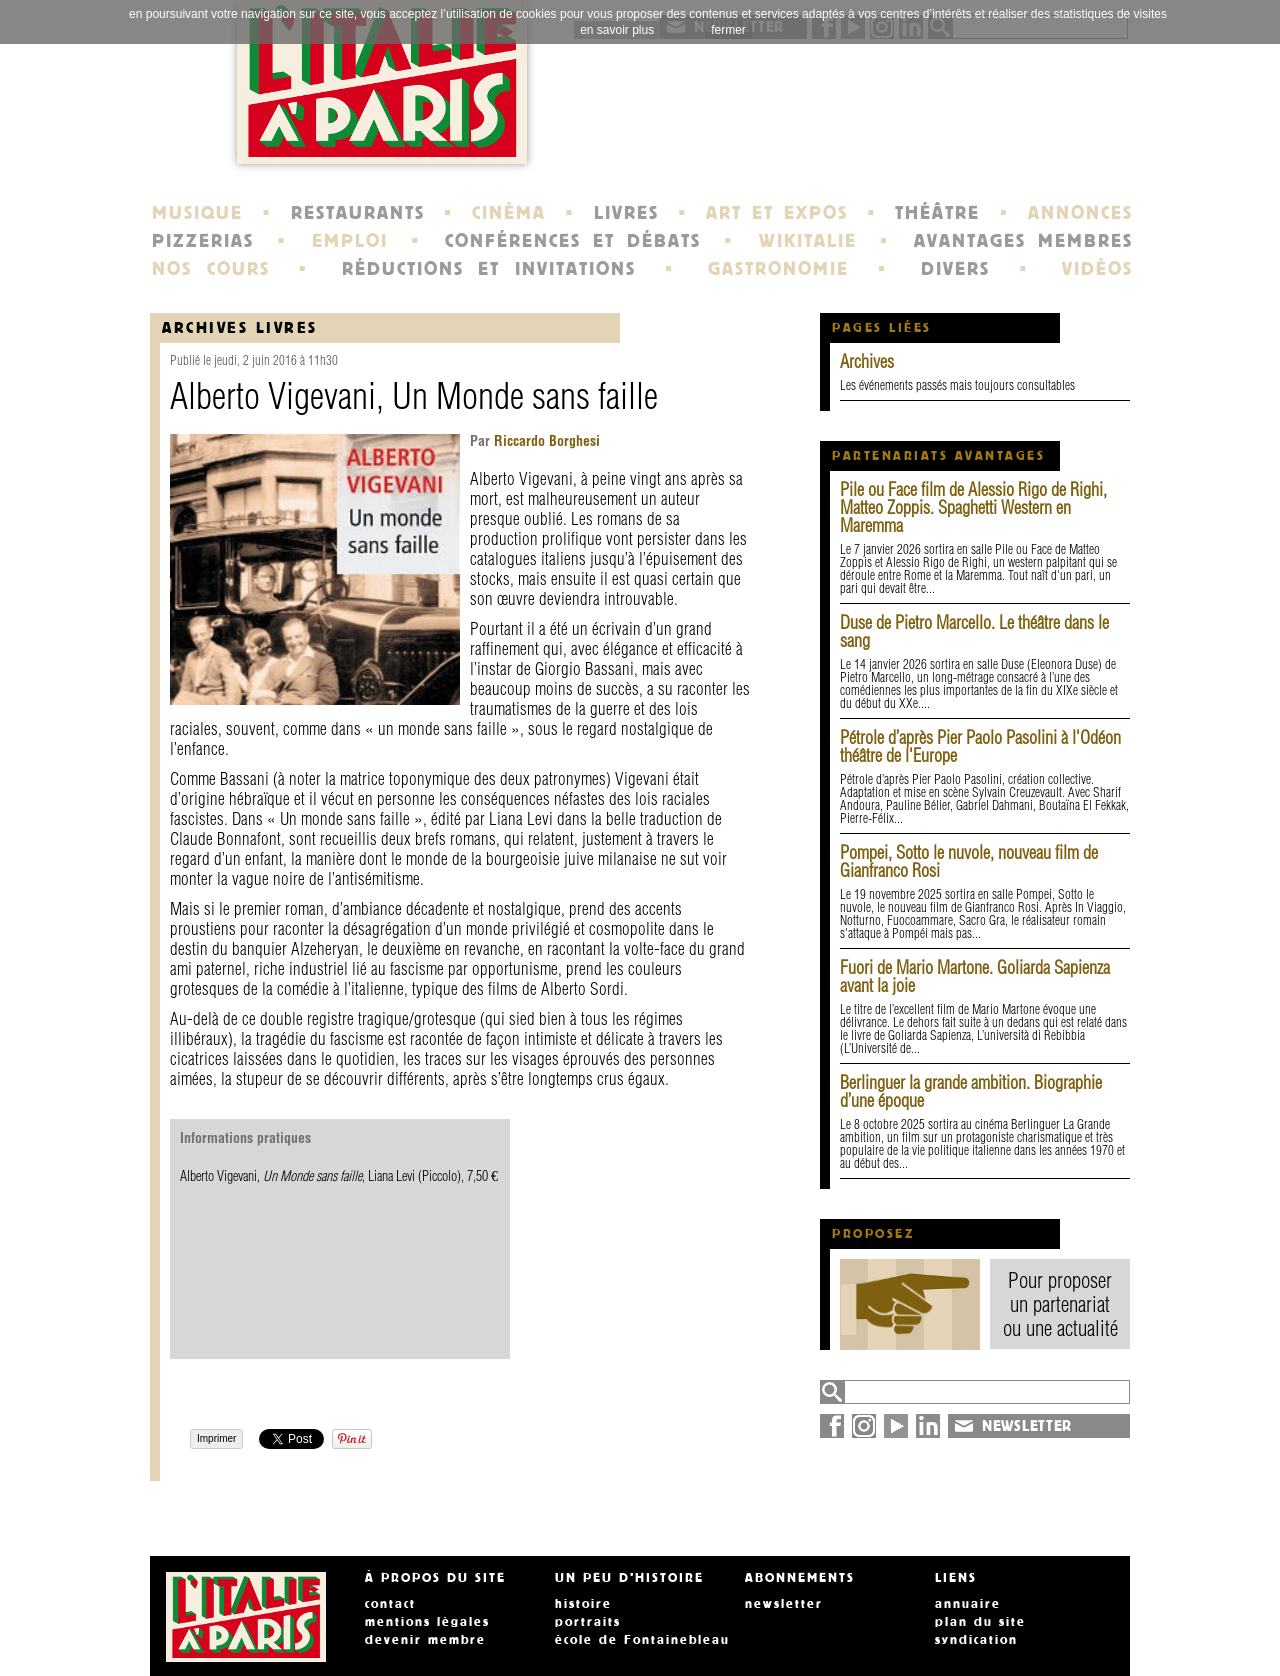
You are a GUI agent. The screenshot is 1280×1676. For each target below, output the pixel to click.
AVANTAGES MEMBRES (1023, 241)
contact (390, 1604)
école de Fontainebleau (642, 1640)
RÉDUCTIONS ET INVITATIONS (489, 269)
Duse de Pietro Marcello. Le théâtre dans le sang (974, 631)
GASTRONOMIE (778, 269)
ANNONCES (1080, 213)
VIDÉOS (1097, 269)
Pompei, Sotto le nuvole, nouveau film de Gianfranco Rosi (969, 861)
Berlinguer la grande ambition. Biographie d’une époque (971, 1091)
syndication (976, 1640)
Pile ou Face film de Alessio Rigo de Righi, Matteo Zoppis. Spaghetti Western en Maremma (973, 507)
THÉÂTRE (937, 213)
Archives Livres (240, 327)
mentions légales (427, 1622)
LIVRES (626, 213)
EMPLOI (350, 241)
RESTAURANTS (358, 213)
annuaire (968, 1604)
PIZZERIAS (203, 241)
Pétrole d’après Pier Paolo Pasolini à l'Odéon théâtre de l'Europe (980, 746)
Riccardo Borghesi (545, 441)
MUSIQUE (197, 213)
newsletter (784, 1604)
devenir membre (425, 1640)
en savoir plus (617, 30)
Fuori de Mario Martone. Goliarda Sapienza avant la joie (975, 976)
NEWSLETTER (1027, 1426)
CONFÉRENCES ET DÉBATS (572, 241)
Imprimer (216, 1438)
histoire (583, 1604)
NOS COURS (211, 269)
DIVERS (955, 269)
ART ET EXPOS (776, 213)
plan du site (980, 1622)
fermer (728, 30)
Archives (867, 361)
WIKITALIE (808, 241)
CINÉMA (509, 213)
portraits (588, 1622)
